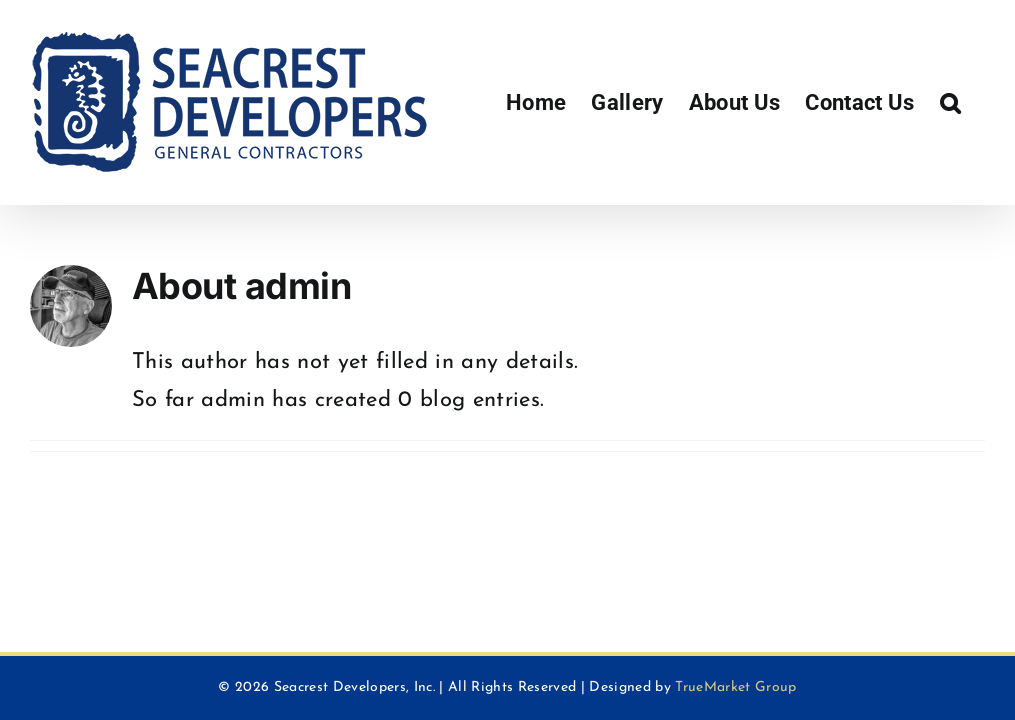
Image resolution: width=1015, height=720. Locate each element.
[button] (950, 102)
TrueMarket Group (735, 687)
